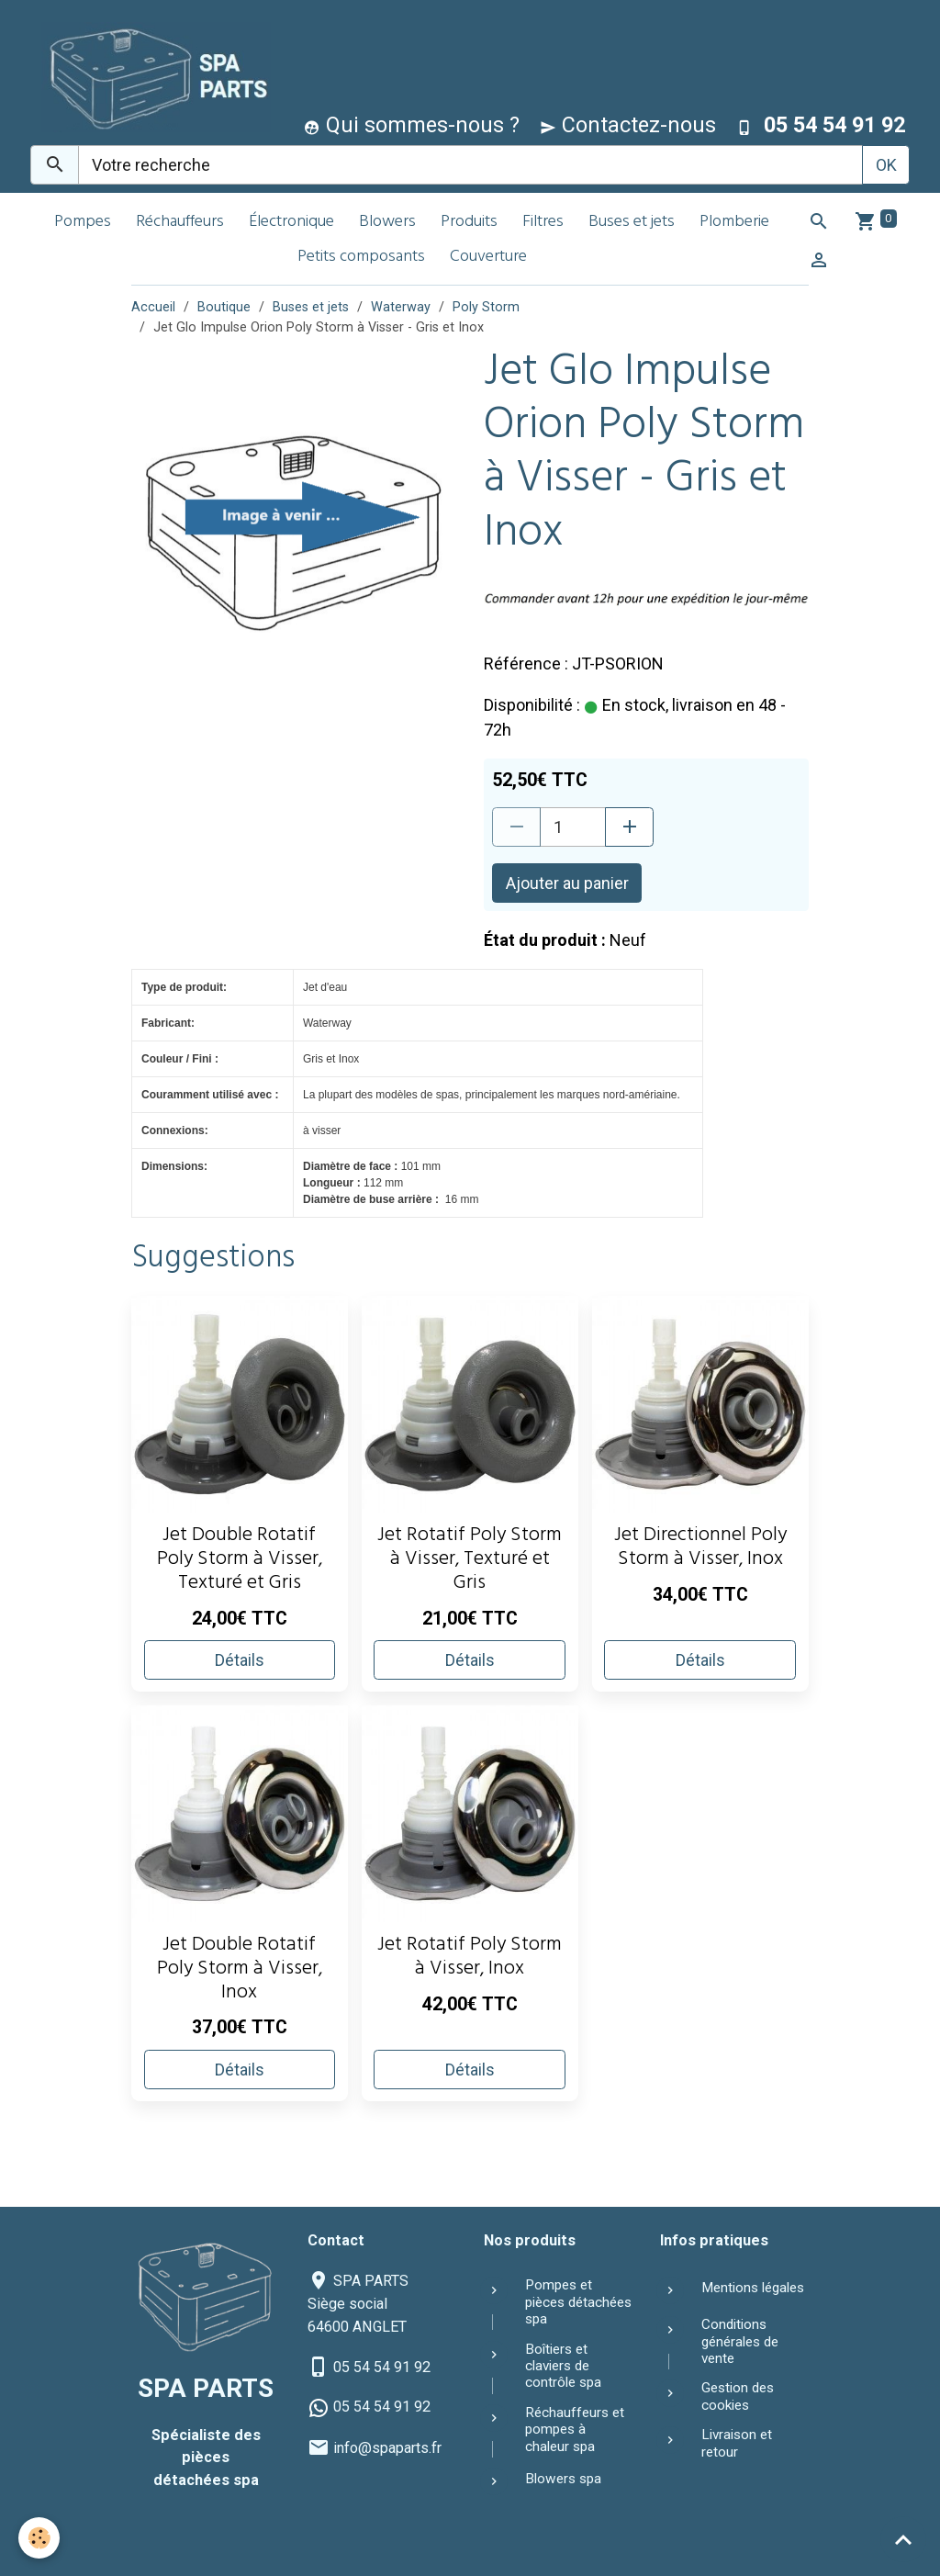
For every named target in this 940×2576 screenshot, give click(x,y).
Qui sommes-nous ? (412, 125)
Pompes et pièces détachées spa (578, 2302)
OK (886, 164)
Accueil (153, 307)
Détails (239, 1660)
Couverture (488, 257)
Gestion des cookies (737, 2396)
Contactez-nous (628, 125)
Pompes (82, 223)
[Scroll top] (903, 2539)
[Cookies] (39, 2538)
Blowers (387, 223)
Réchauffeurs (180, 223)
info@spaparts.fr (387, 2448)
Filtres (543, 223)
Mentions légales (752, 2287)
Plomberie (734, 223)
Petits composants (361, 257)
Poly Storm (486, 307)
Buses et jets (631, 223)
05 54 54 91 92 (382, 2367)
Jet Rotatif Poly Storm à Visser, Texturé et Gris (469, 1560)
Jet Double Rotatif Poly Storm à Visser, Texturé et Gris (239, 1560)
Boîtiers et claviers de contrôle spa (563, 2366)
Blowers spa (563, 2478)
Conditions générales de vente (739, 2341)
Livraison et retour (736, 2442)
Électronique (291, 223)
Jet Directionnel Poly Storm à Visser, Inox (700, 1549)
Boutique (224, 307)
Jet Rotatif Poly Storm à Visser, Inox (469, 1958)
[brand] (152, 76)
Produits (469, 223)
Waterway (401, 307)
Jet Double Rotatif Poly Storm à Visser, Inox (239, 1970)
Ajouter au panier (567, 883)
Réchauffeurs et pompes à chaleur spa (574, 2429)
